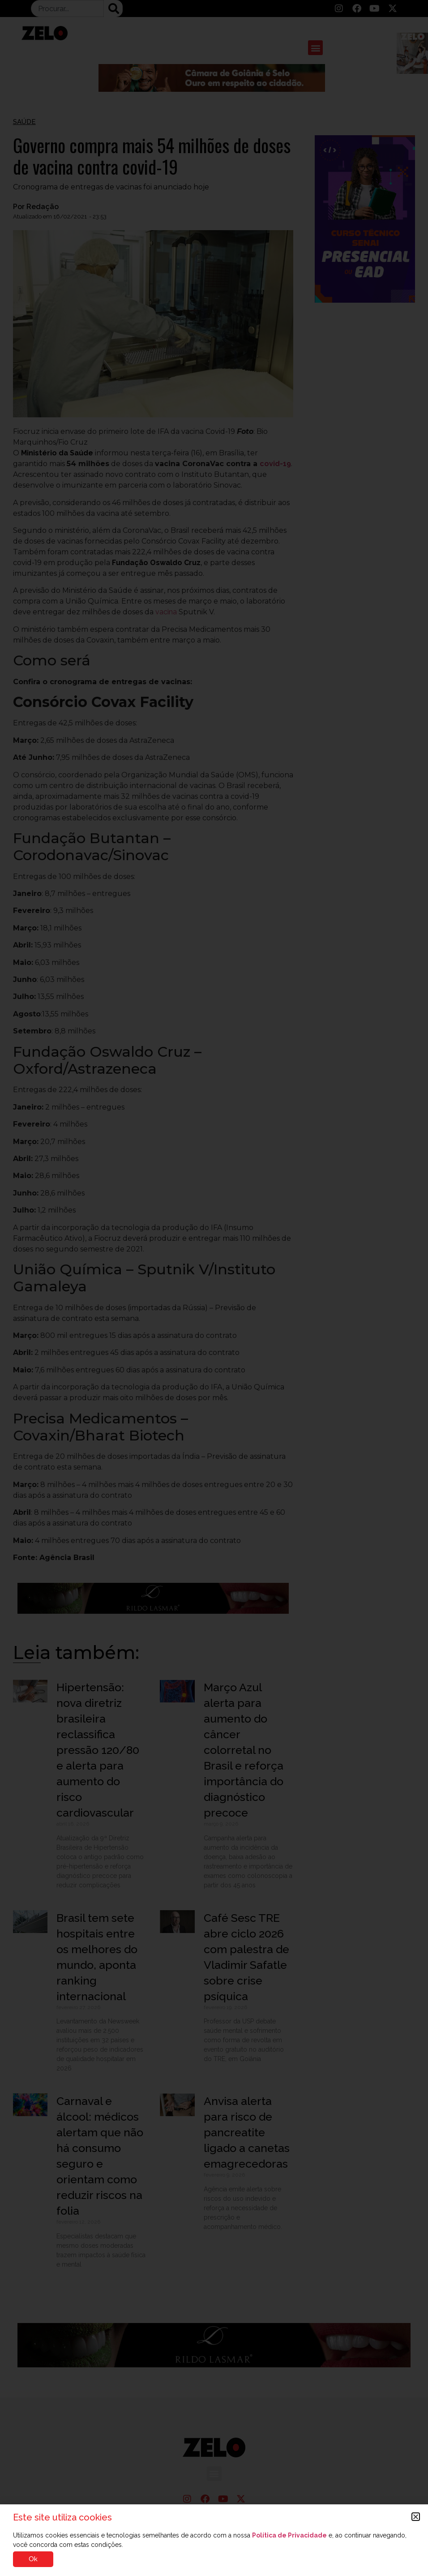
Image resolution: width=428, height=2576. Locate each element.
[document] (214, 1288)
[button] (415, 2516)
